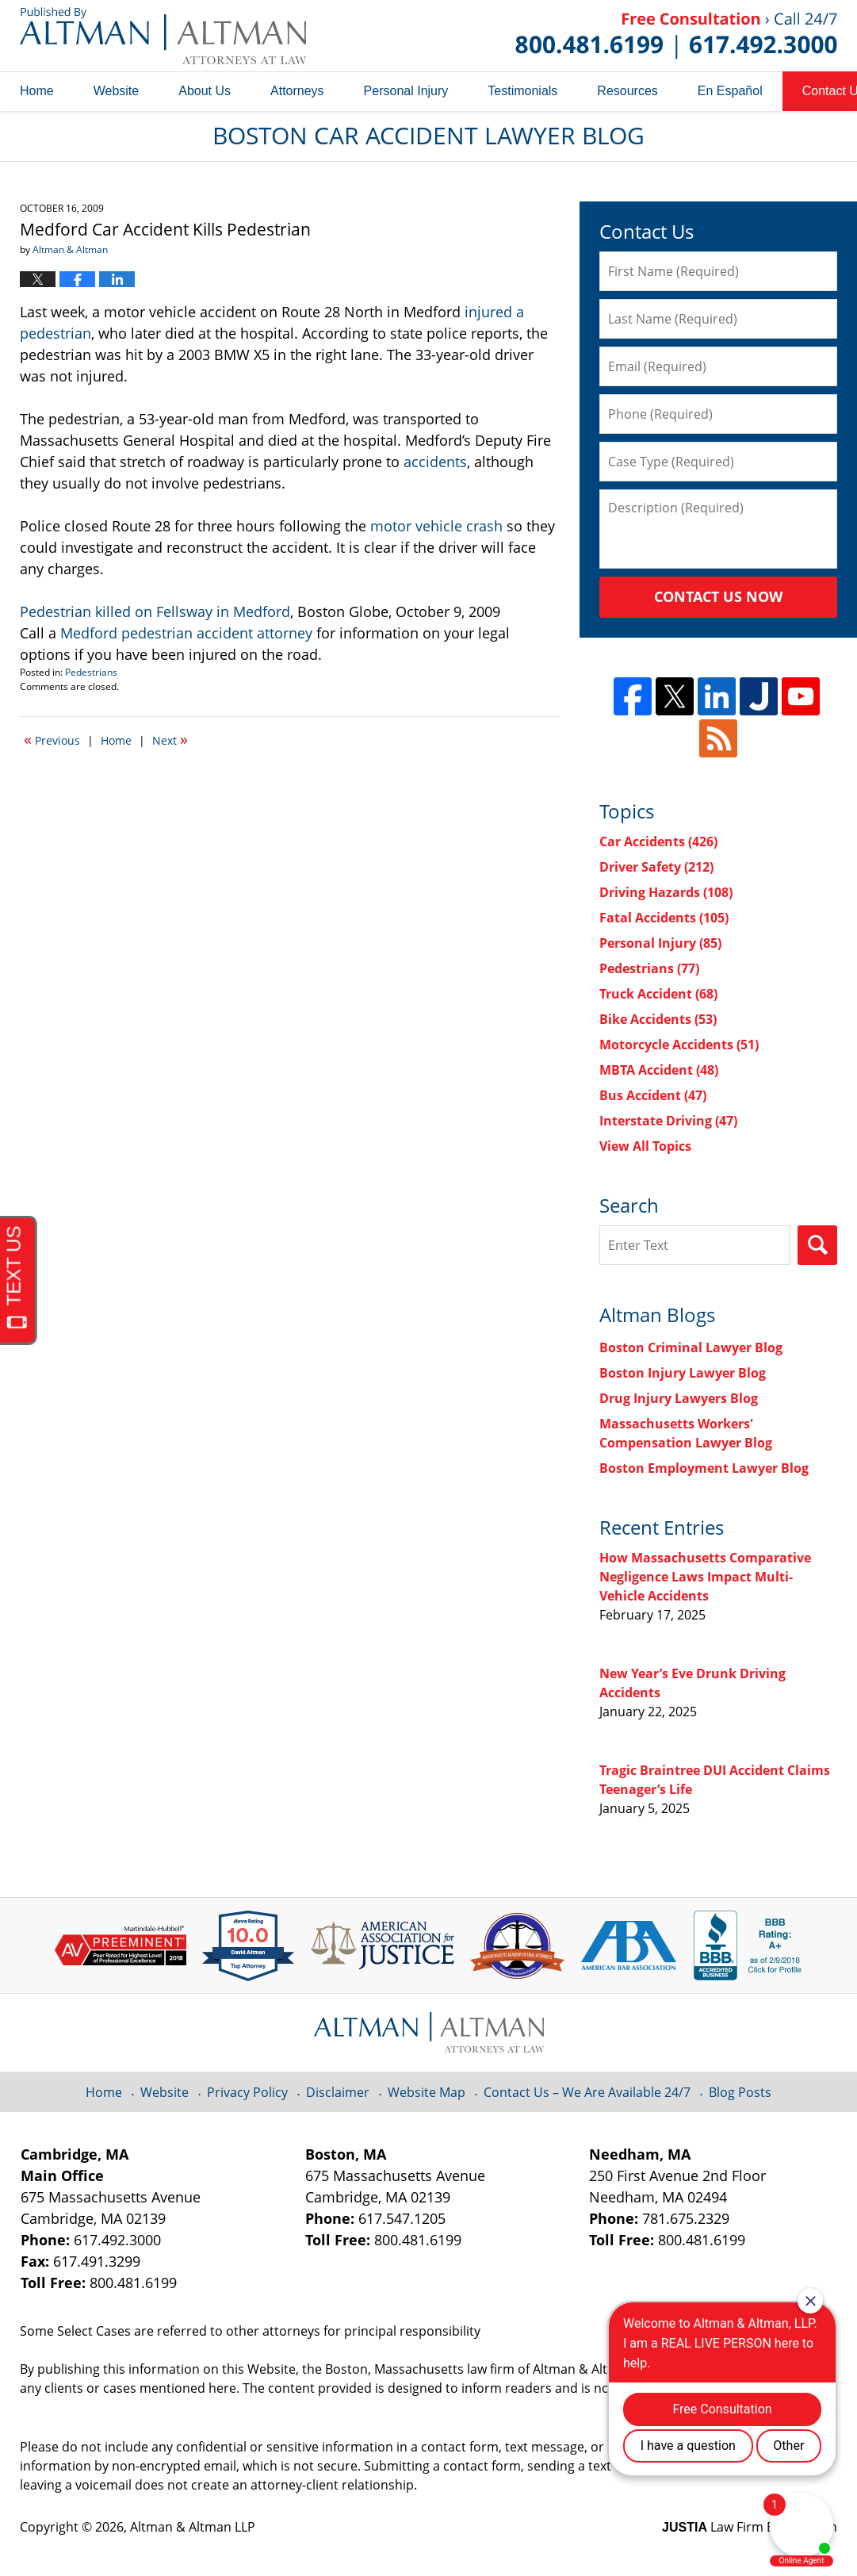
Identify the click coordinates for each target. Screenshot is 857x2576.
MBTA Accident (658, 1070)
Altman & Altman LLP (192, 2527)
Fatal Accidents (664, 917)
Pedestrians (91, 672)
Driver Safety (656, 867)
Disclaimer (337, 2092)
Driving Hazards (666, 892)
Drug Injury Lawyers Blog (678, 1398)
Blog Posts (740, 2092)
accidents (435, 461)
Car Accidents (658, 841)
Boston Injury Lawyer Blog (682, 1373)
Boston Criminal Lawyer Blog (690, 1347)
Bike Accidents (658, 1019)
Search (817, 1245)
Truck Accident (658, 993)
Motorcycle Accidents (679, 1044)
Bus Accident (652, 1095)
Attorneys (297, 91)
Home (37, 91)
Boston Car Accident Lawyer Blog (163, 35)
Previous (52, 739)
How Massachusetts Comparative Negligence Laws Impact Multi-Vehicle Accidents (705, 1576)
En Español (730, 91)
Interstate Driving (668, 1120)
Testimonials (522, 91)
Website (117, 91)
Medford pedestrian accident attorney (186, 632)
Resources (627, 91)
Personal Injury (406, 91)
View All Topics (645, 1146)
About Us (204, 91)
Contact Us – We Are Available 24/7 (587, 2092)
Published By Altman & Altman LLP (676, 35)
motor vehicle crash (436, 525)
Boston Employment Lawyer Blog (704, 1468)
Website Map (426, 2092)
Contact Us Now (718, 596)
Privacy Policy (247, 2092)
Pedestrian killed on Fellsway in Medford (155, 611)
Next (170, 739)
